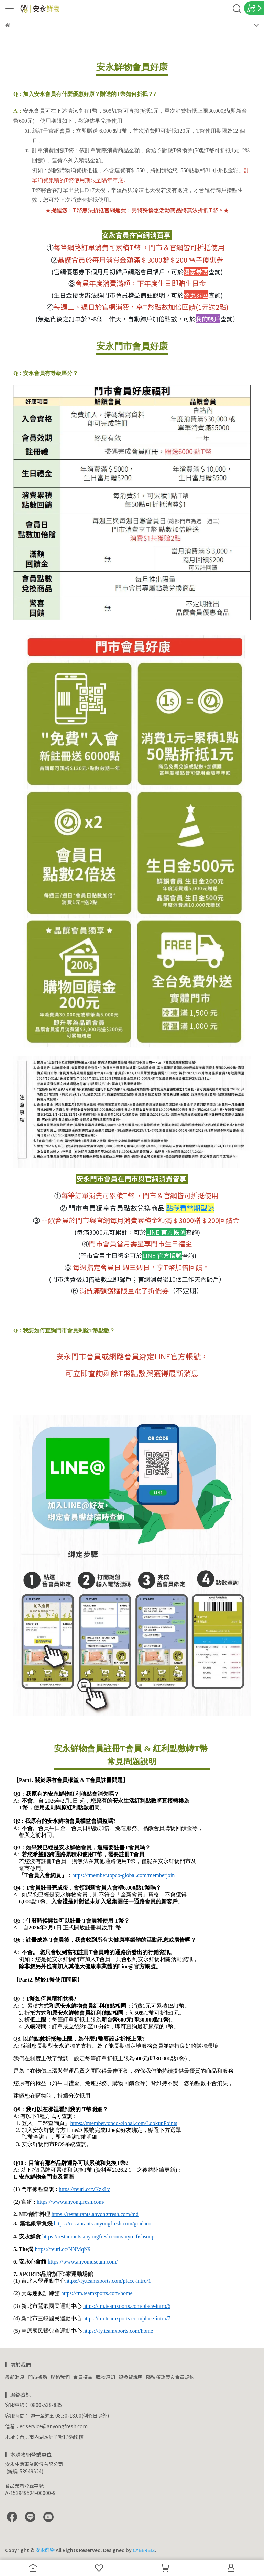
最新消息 (14, 2377)
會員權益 (82, 2377)
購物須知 (105, 2377)
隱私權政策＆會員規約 (170, 2377)
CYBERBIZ (144, 2549)
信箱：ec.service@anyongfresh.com (46, 2426)
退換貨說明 (131, 2377)
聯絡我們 (60, 2377)
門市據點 (37, 2377)
